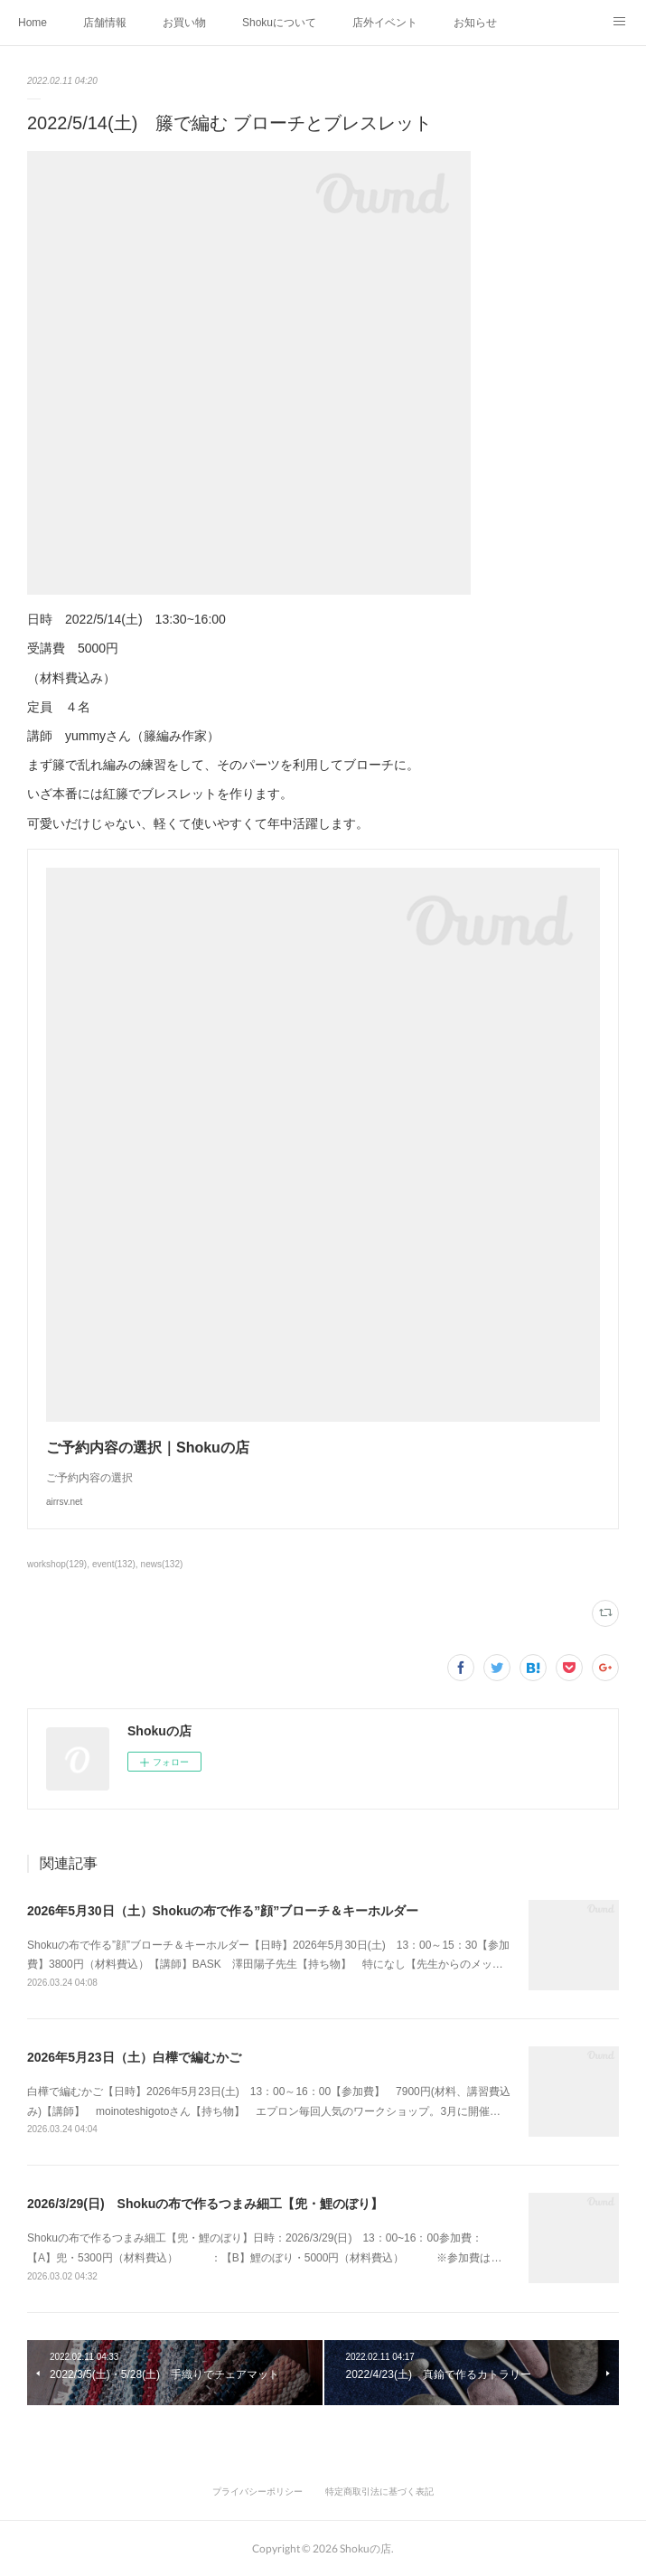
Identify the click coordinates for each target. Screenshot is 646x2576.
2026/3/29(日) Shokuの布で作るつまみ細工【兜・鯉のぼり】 (205, 2203)
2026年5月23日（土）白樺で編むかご (134, 2057)
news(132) (162, 1564)
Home (32, 22)
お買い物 (184, 22)
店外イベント (384, 22)
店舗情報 (104, 22)
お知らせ (475, 22)
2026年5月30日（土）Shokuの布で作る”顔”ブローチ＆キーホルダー (222, 1911)
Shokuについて (279, 22)
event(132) (114, 1564)
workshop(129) (57, 1564)
